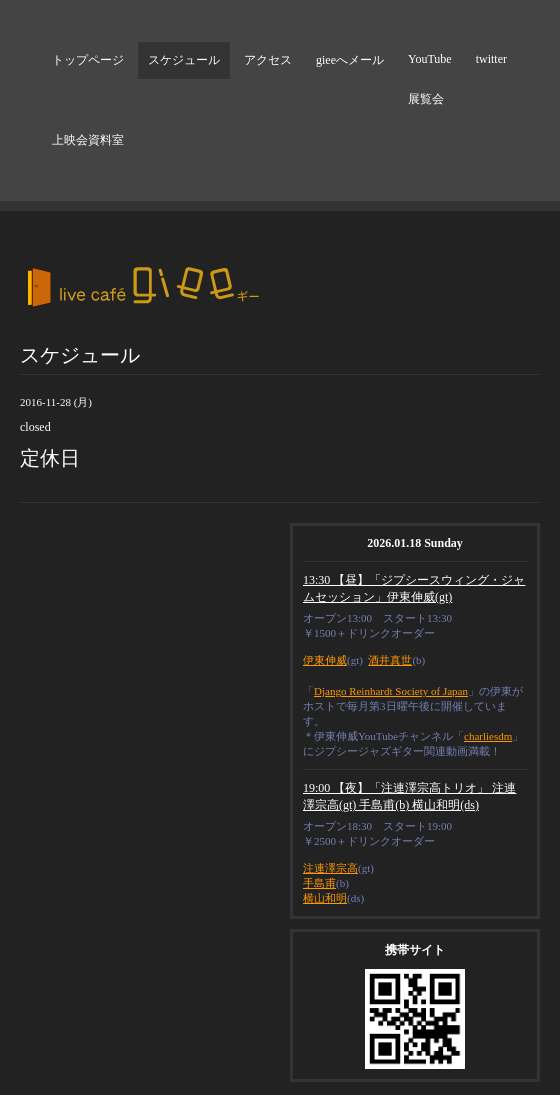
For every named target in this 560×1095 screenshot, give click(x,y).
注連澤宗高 (330, 868)
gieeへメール (350, 60)
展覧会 (426, 99)
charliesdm (488, 736)
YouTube (430, 59)
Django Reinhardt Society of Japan (391, 691)
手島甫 (319, 883)
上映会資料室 (88, 140)
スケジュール (184, 60)
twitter (491, 59)
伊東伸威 (325, 660)
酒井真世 (390, 660)
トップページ (88, 60)
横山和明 (325, 898)
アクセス (268, 60)
